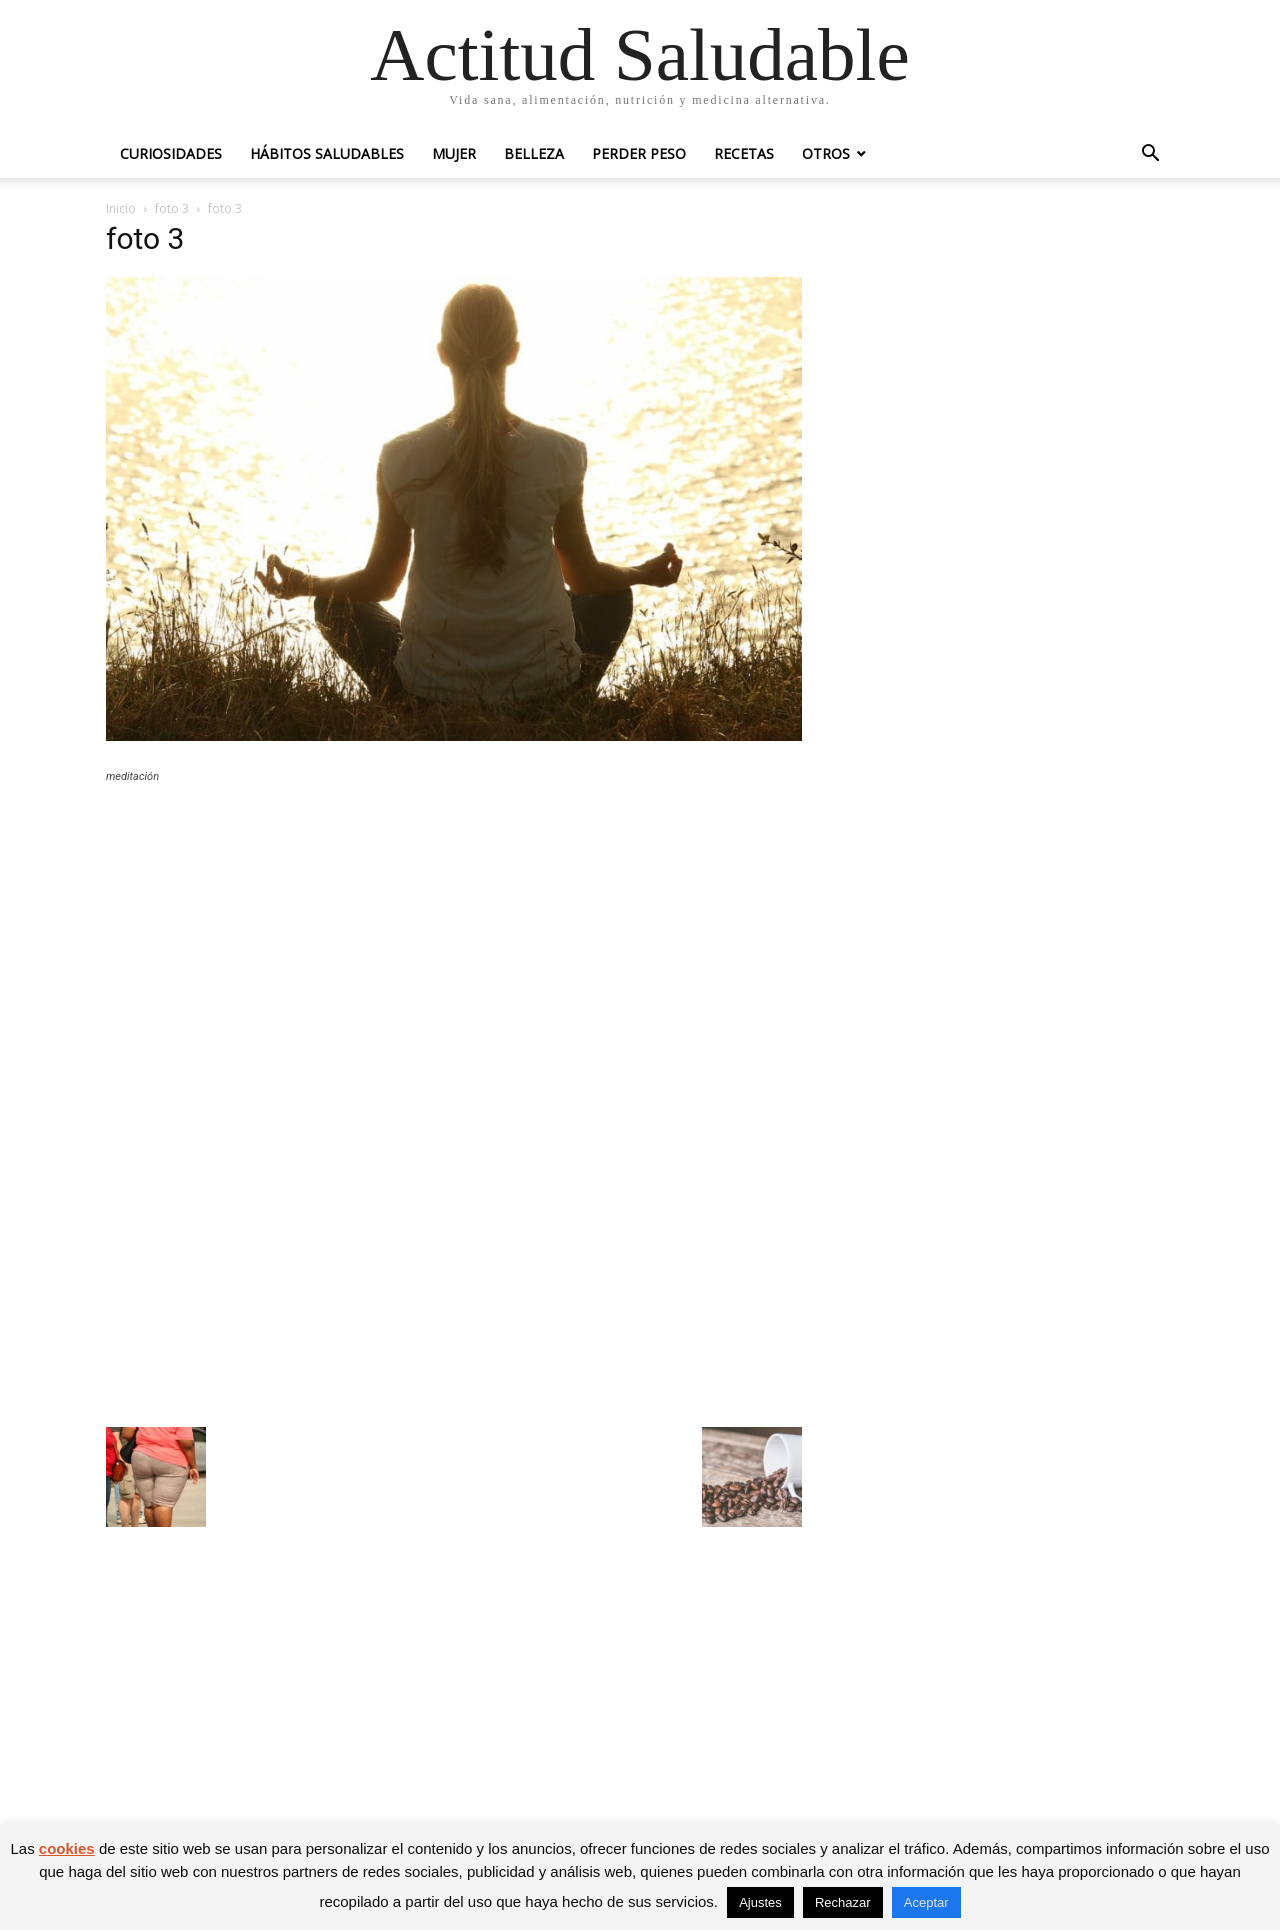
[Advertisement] (454, 946)
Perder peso (639, 153)
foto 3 (172, 208)
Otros (826, 153)
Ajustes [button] (760, 1902)
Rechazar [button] (843, 1902)
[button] (1150, 155)
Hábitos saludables (327, 153)
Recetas (744, 153)
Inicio (121, 208)
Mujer (454, 153)
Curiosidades (171, 153)
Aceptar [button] (926, 1902)
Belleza (534, 153)
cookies (67, 1848)
